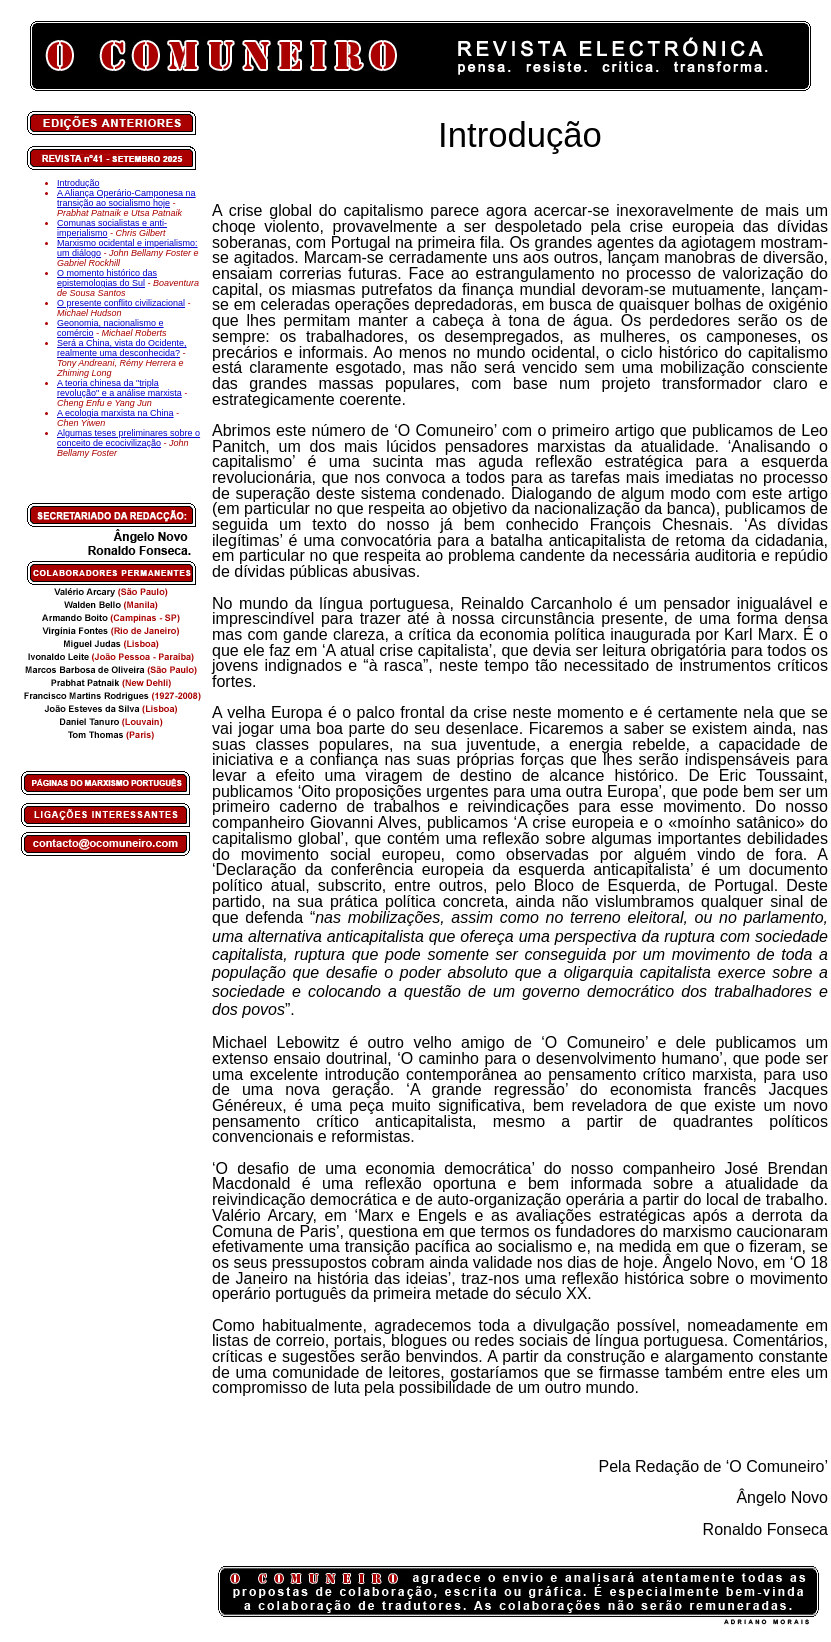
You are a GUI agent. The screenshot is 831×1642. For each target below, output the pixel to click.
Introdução (78, 183)
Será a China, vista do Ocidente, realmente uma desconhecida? (122, 348)
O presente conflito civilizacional (121, 303)
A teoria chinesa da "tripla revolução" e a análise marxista (119, 388)
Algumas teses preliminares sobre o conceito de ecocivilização (128, 438)
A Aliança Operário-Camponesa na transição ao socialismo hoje (126, 198)
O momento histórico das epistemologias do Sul (107, 278)
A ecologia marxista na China (115, 413)
